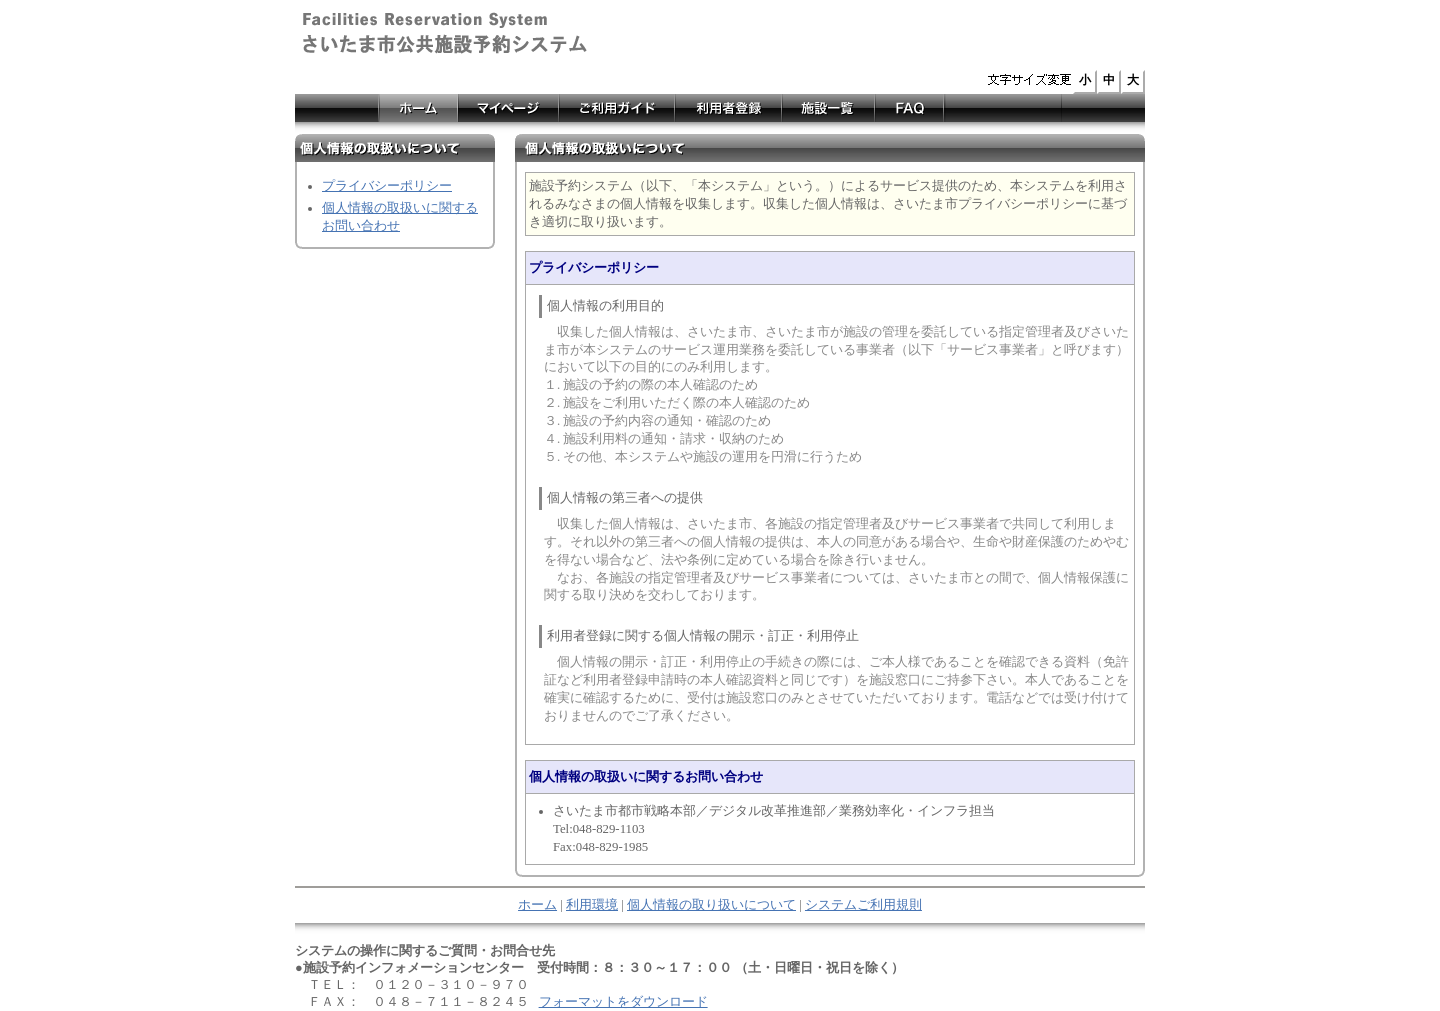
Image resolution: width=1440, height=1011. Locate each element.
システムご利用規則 (863, 905)
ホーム (537, 905)
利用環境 (592, 905)
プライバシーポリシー (387, 186)
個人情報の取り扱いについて (711, 905)
